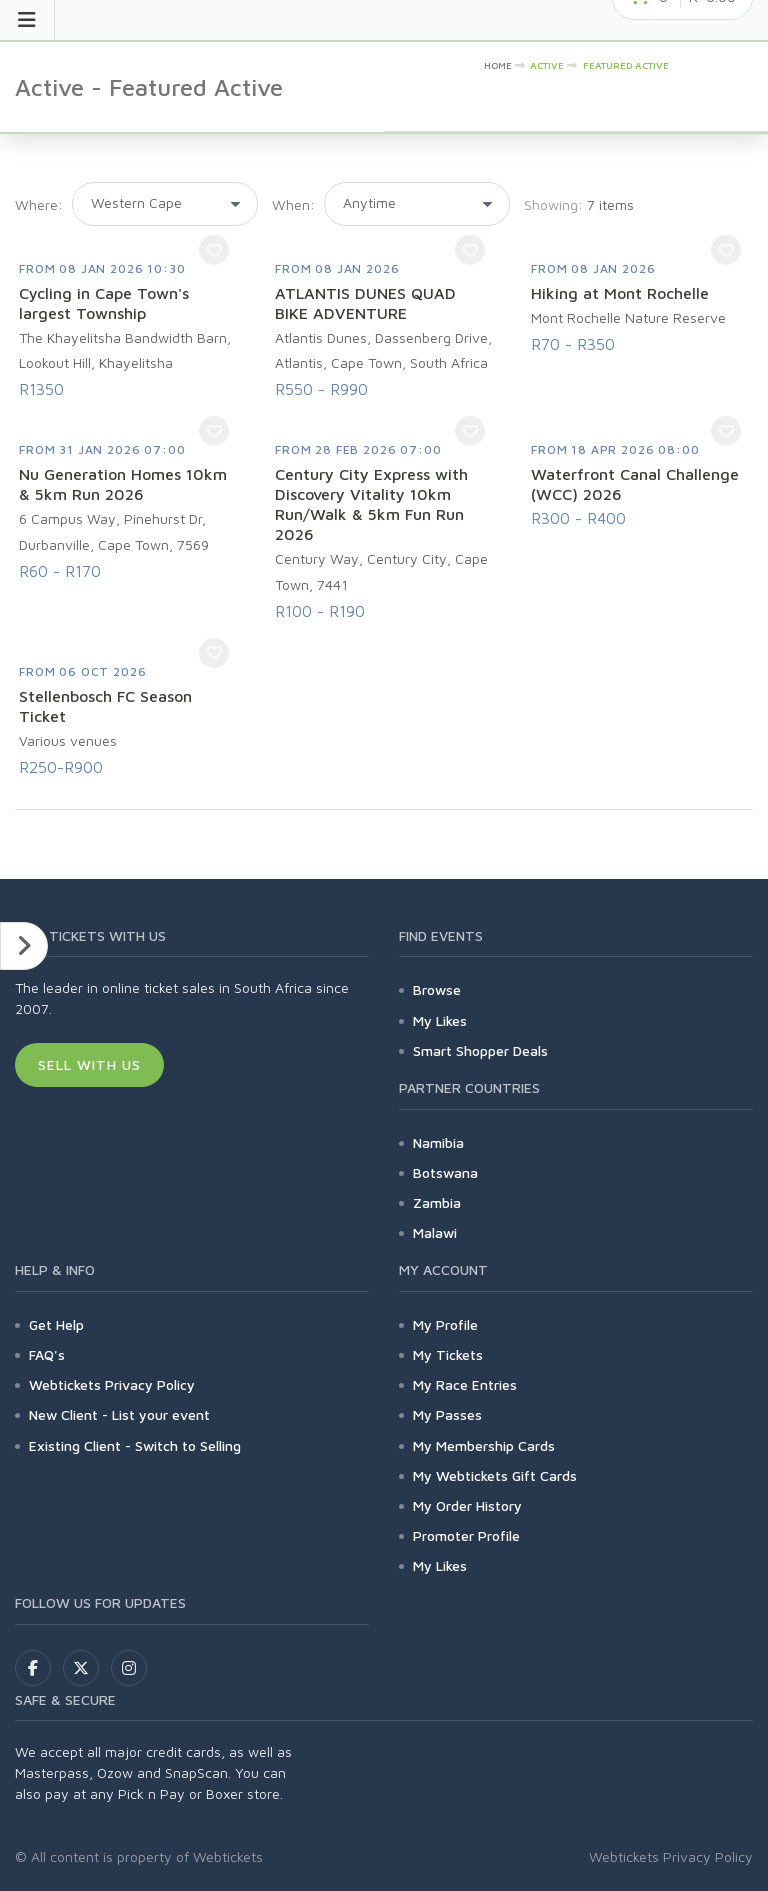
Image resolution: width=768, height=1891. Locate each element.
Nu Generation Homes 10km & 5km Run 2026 (123, 484)
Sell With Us (89, 1064)
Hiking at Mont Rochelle (620, 293)
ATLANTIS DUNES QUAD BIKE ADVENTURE (365, 303)
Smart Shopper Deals (480, 1050)
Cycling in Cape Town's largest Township (104, 303)
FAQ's (47, 1354)
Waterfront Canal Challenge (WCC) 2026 (635, 484)
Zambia (437, 1202)
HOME (498, 65)
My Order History (467, 1505)
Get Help (56, 1324)
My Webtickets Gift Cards (495, 1475)
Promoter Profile (466, 1535)
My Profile (445, 1324)
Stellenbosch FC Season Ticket (105, 706)
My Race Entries (465, 1384)
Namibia (438, 1142)
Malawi (435, 1232)
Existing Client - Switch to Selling (135, 1445)
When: (293, 204)
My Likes (440, 1020)
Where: (39, 204)
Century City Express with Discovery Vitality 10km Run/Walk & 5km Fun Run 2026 (371, 504)
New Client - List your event (119, 1414)
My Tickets (448, 1354)
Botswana (445, 1172)
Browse (437, 989)
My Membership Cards (484, 1445)
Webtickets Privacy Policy (112, 1384)
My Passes (447, 1414)
